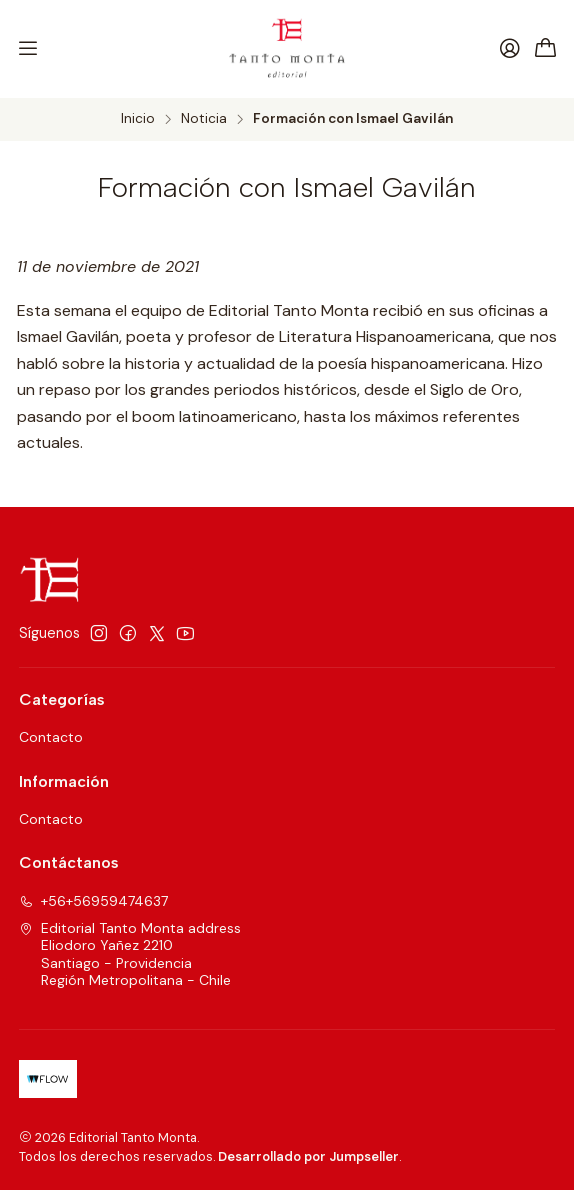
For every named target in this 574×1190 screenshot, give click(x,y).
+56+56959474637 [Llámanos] (93, 901)
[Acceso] (510, 49)
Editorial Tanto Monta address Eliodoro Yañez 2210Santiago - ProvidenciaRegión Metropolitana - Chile (130, 954)
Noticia (204, 119)
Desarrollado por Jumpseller (308, 1156)
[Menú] (28, 49)
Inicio (138, 119)
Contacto (51, 737)
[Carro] (546, 49)
